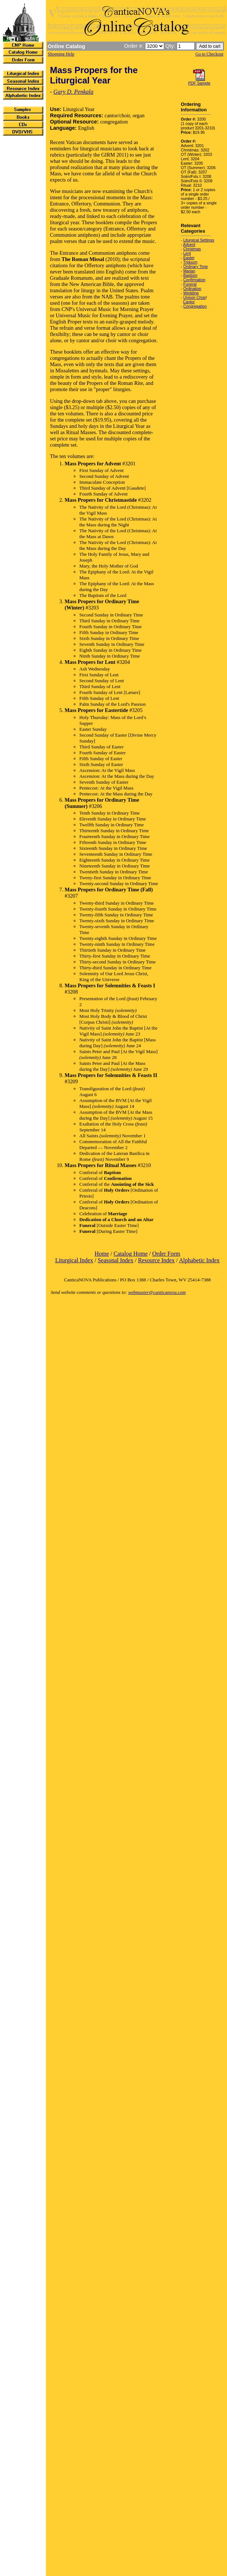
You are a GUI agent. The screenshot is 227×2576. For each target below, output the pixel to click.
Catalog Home (131, 1254)
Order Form (166, 1254)
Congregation (195, 306)
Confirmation (194, 280)
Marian (189, 271)
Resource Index (156, 1260)
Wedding (191, 293)
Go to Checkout (209, 54)
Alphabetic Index (199, 1260)
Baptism (190, 275)
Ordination (192, 288)
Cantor (189, 302)
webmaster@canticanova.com (157, 1292)
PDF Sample (199, 83)
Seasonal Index (115, 1260)
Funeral (190, 284)
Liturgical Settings (198, 240)
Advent (189, 244)
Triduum (190, 262)
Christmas (192, 249)
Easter (189, 257)
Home (102, 1254)
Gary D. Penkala (73, 92)
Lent (187, 253)
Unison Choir (194, 297)
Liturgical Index (74, 1260)
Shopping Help (61, 54)
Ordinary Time (195, 266)
